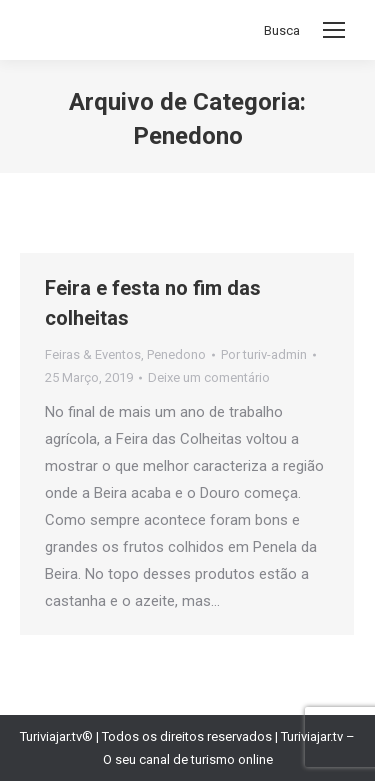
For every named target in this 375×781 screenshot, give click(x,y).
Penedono (176, 354)
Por (264, 354)
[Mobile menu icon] (334, 30)
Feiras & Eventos (93, 354)
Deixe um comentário (209, 377)
